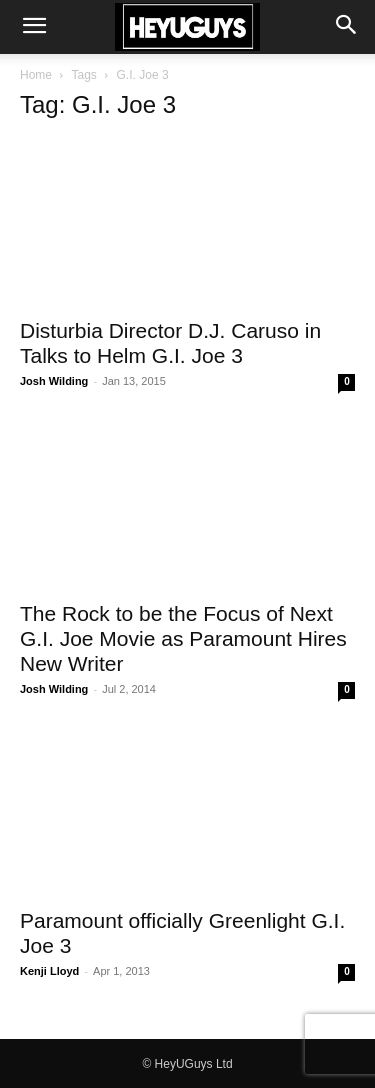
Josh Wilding (54, 381)
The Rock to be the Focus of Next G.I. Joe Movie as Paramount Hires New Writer (183, 638)
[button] (34, 27)
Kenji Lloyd (49, 971)
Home (36, 75)
